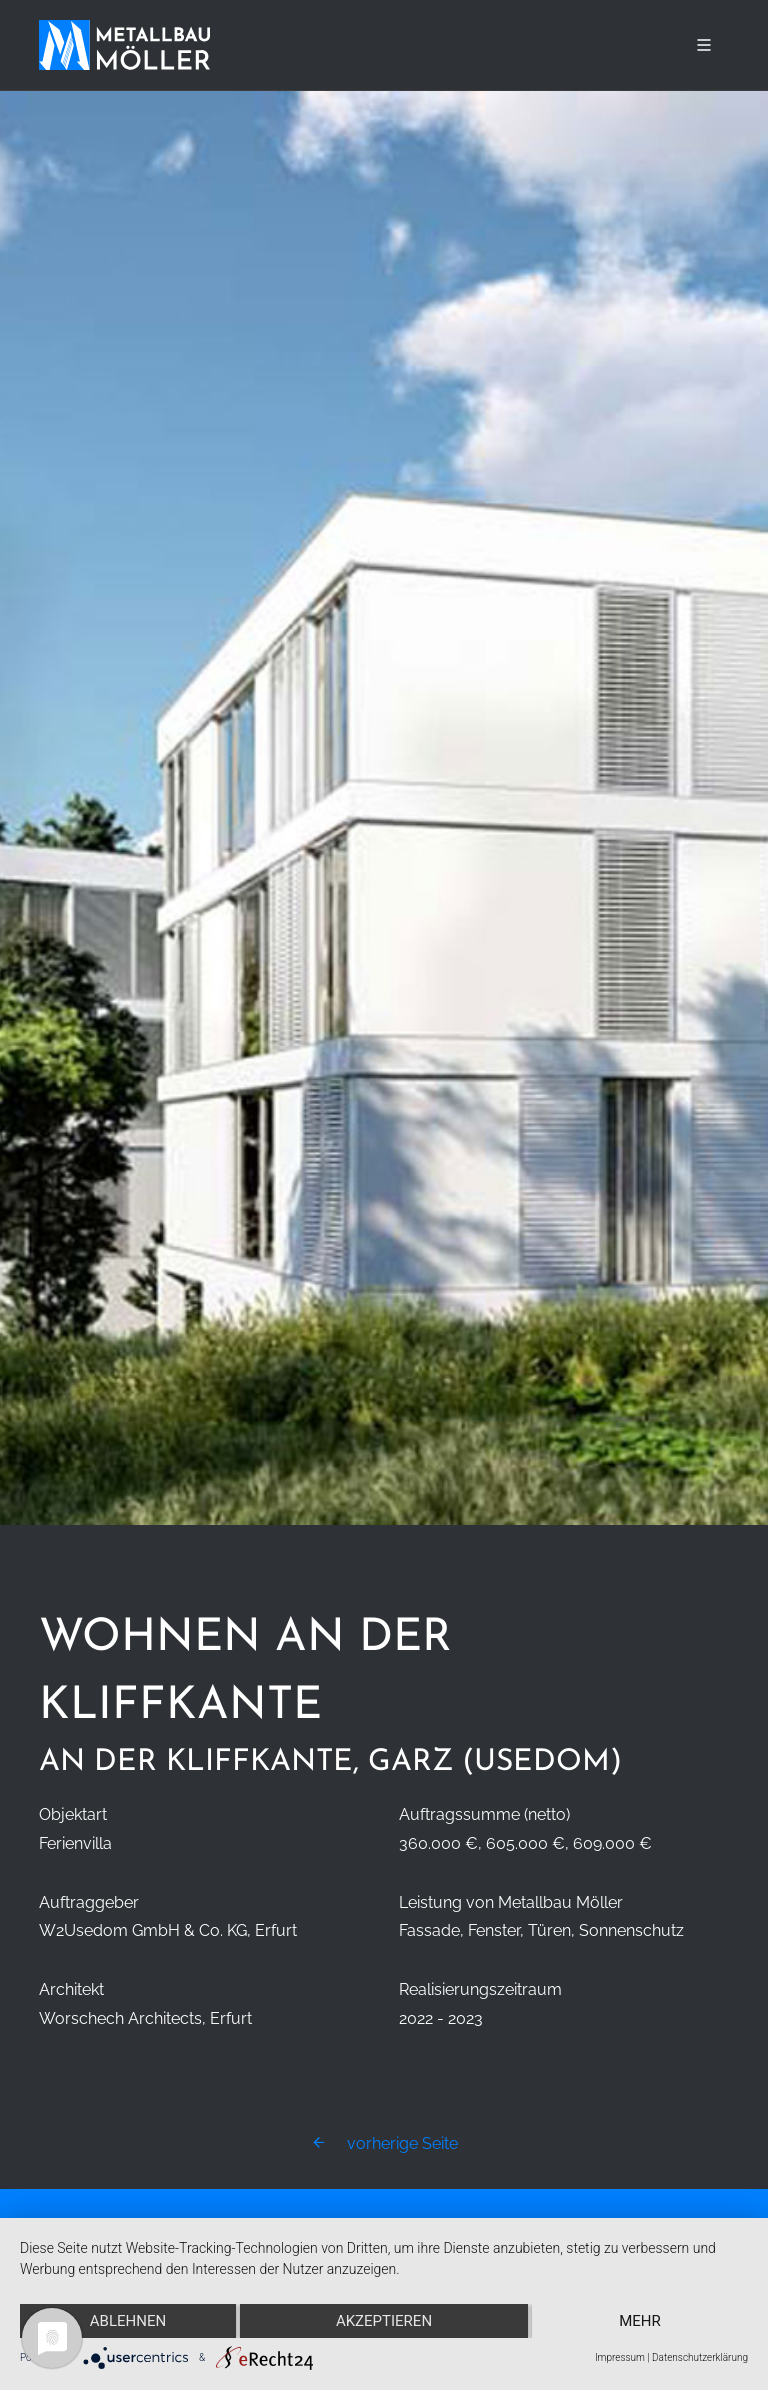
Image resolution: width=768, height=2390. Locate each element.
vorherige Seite (384, 2143)
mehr (640, 2321)
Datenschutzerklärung (700, 2357)
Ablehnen (128, 2321)
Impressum (620, 2357)
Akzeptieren (384, 2321)
